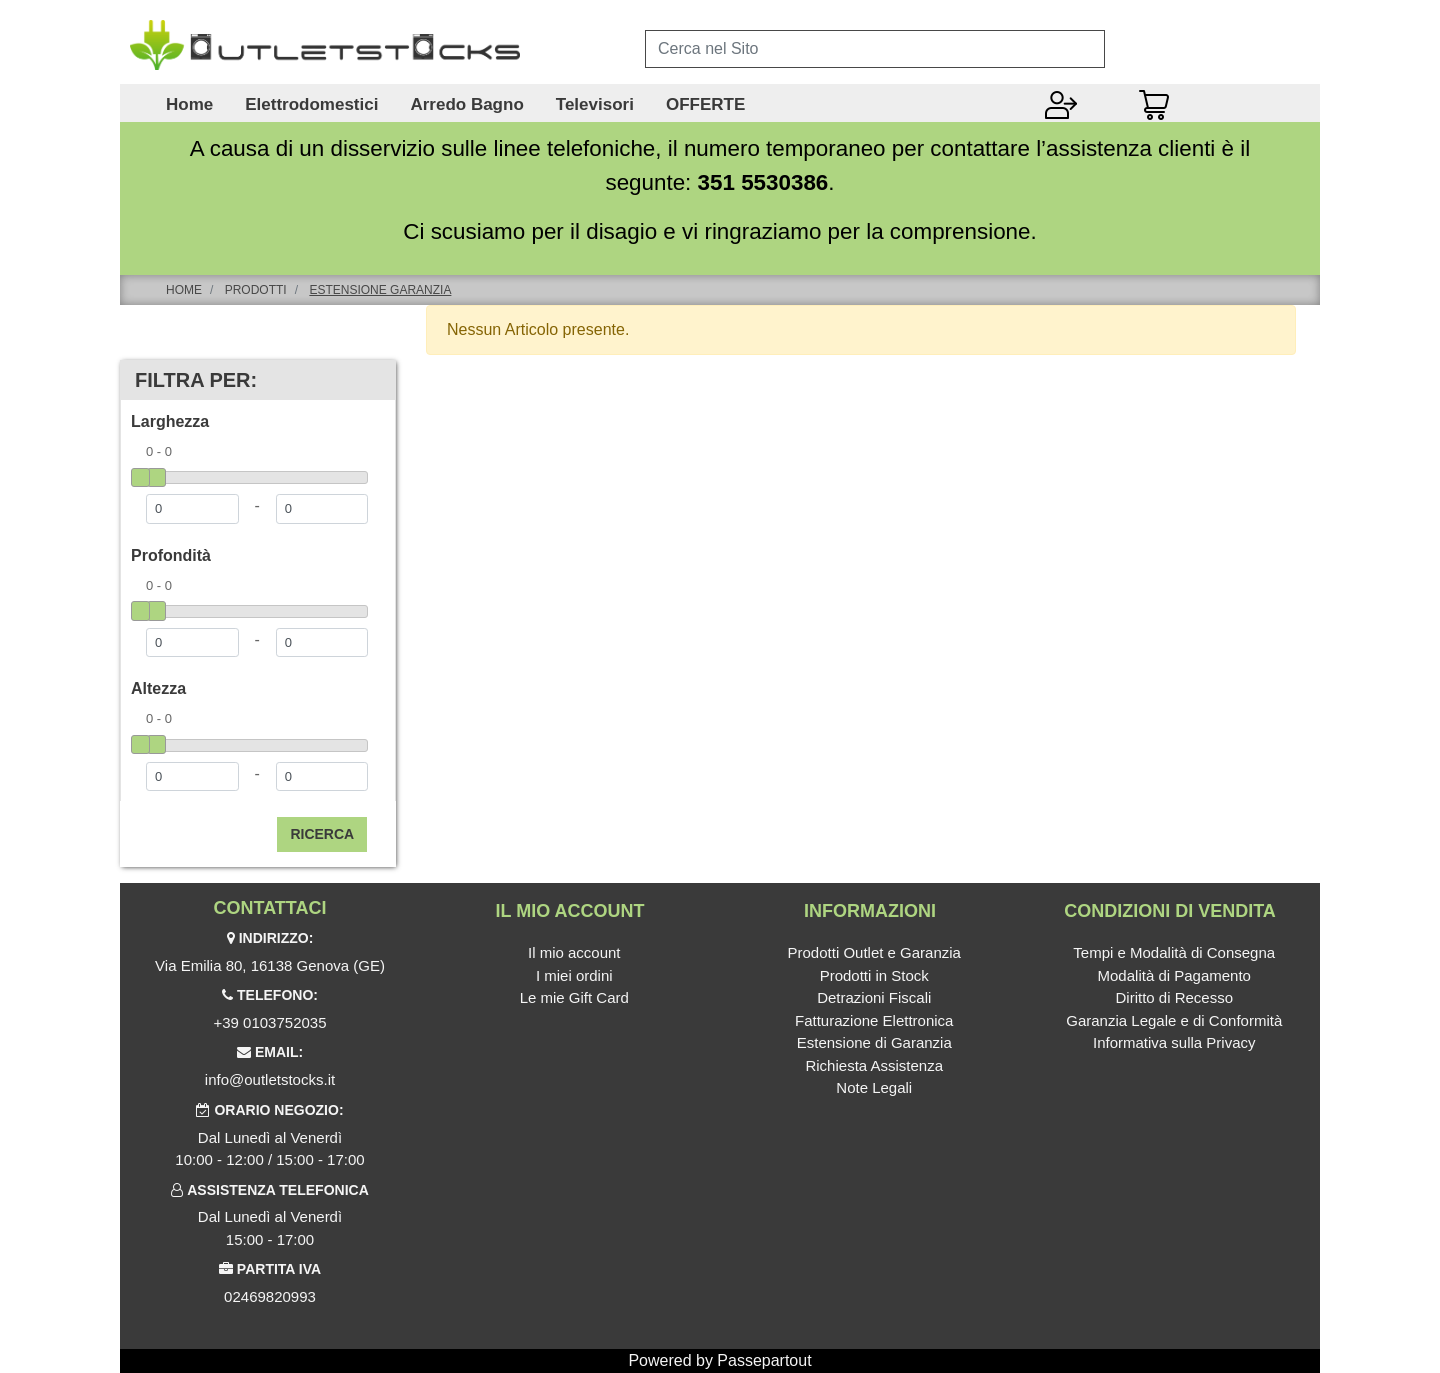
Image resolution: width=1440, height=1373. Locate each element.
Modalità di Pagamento (1174, 975)
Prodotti (256, 290)
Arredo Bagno (466, 105)
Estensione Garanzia (380, 290)
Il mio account (574, 952)
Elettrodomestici (311, 105)
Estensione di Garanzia (874, 1042)
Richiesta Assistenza (874, 1065)
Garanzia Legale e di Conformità (1174, 1020)
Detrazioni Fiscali (874, 997)
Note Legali (874, 1087)
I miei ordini (574, 975)
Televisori (595, 105)
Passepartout (764, 1360)
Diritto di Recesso (1174, 997)
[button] (322, 834)
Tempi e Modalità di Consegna (1174, 952)
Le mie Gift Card (574, 997)
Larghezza (170, 421)
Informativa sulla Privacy (1174, 1042)
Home (189, 105)
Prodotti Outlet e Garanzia (874, 952)
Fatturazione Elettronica (874, 1020)
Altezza (158, 688)
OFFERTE (705, 105)
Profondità (171, 555)
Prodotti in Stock (874, 975)
